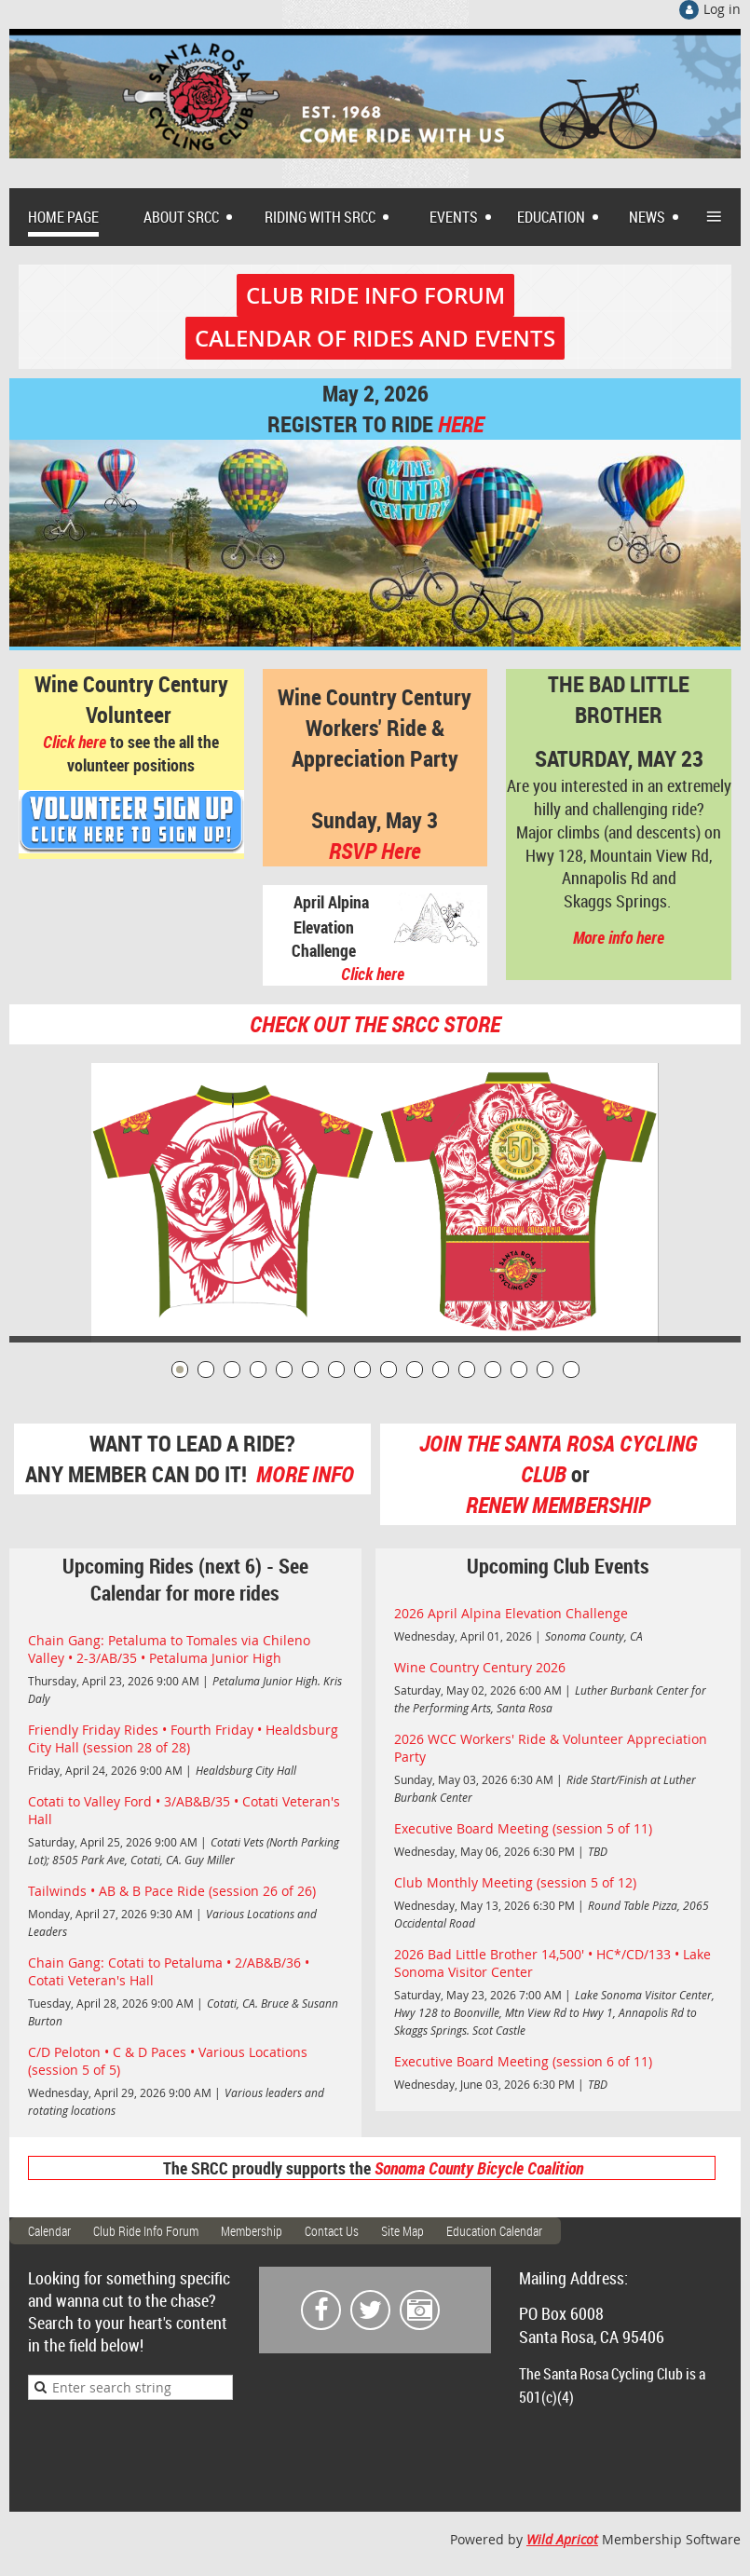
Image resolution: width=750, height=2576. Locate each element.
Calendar (49, 2231)
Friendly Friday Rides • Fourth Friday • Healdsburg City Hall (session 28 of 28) (183, 1738)
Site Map (402, 2231)
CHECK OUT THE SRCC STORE (375, 1024)
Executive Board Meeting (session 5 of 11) (523, 1828)
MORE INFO (307, 1474)
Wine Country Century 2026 (480, 1667)
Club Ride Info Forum (145, 2231)
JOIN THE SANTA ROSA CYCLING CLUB (558, 1458)
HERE (461, 424)
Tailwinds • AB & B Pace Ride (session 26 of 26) (172, 1891)
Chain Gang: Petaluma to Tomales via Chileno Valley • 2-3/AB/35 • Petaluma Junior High (169, 1649)
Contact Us (332, 2231)
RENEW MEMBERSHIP (558, 1505)
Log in (722, 9)
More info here (618, 937)
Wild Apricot (562, 2539)
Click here (74, 741)
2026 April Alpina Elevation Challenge (511, 1613)
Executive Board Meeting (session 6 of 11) (523, 2061)
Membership (251, 2231)
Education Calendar (494, 2231)
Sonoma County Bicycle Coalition (479, 2168)
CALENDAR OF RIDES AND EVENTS (375, 338)
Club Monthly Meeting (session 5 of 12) (515, 1882)
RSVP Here (375, 850)
